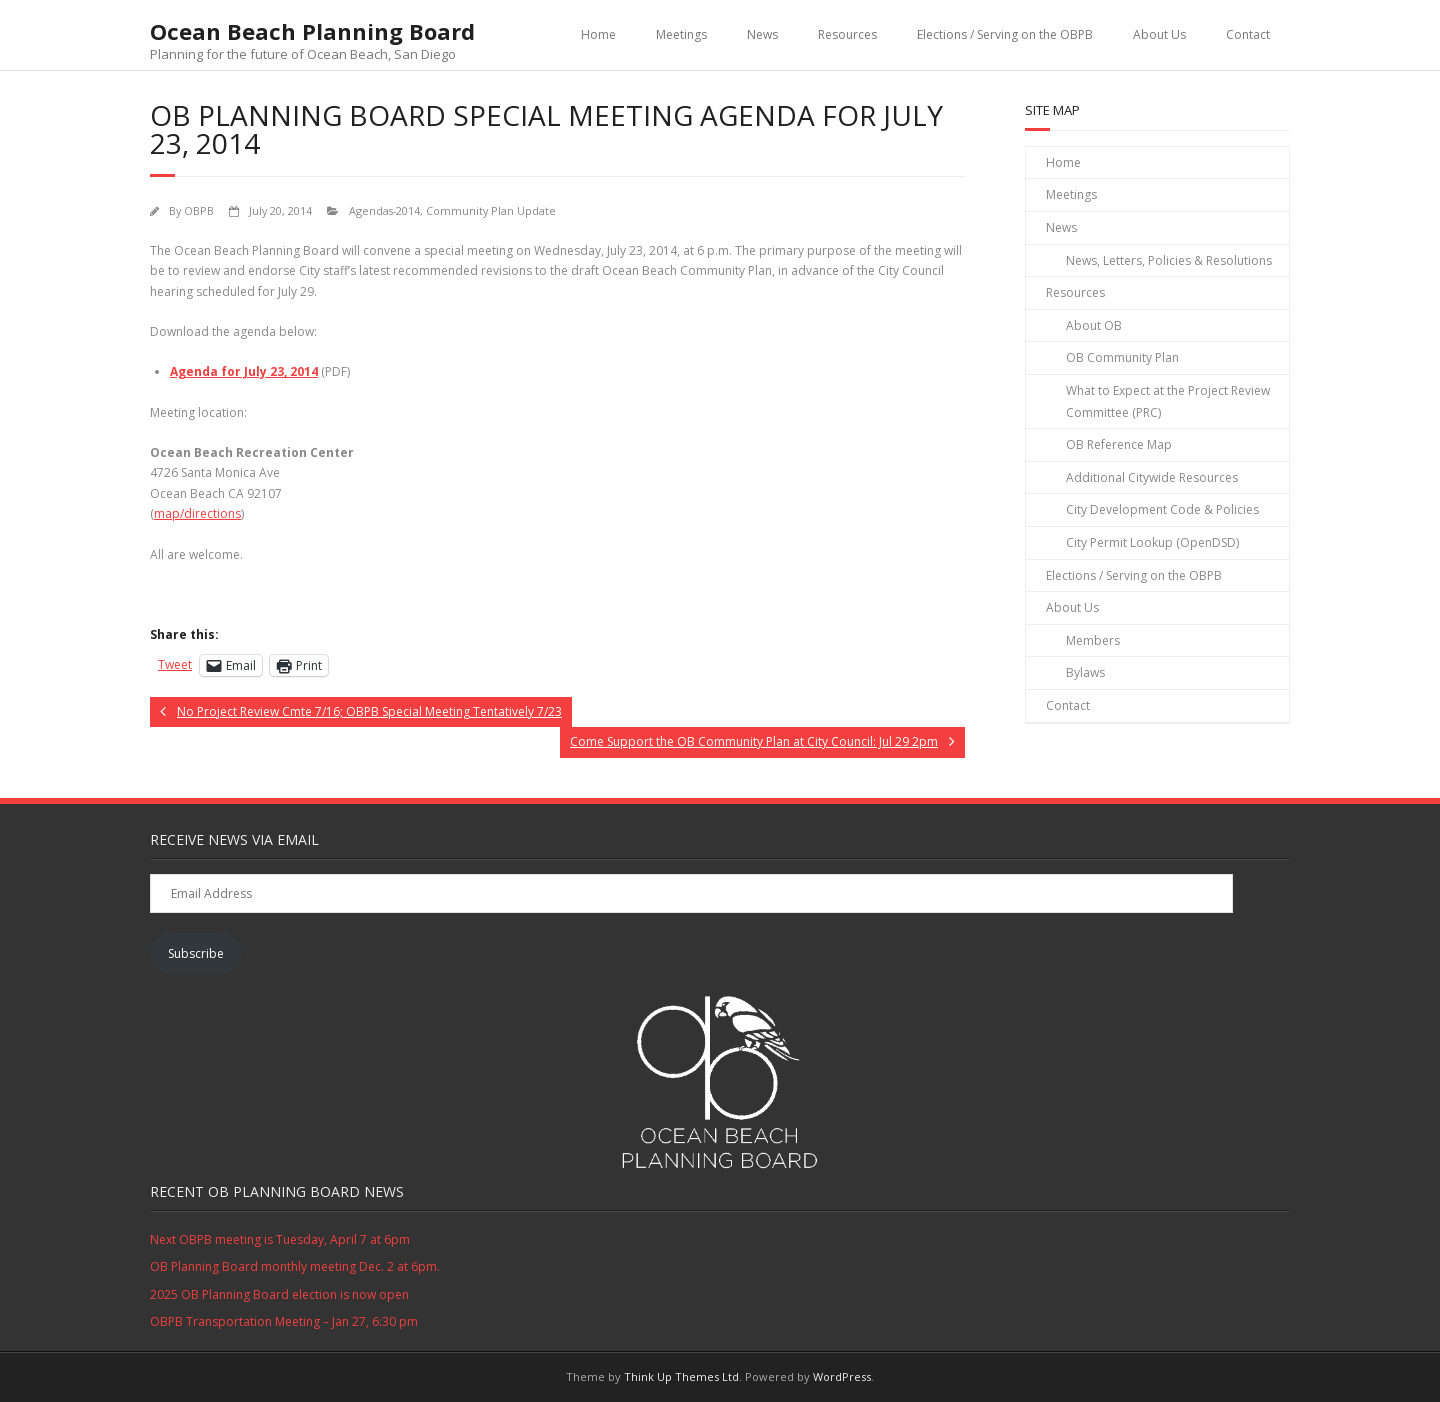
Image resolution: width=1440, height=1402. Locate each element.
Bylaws (1085, 672)
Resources (847, 34)
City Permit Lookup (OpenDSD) (1152, 542)
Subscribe (196, 953)
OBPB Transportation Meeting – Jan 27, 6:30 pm (284, 1321)
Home (598, 34)
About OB (1094, 325)
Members (1093, 640)
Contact (1248, 34)
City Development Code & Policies (1162, 509)
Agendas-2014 (384, 210)
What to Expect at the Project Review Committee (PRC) (1168, 401)
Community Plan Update (491, 210)
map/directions (197, 513)
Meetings (681, 34)
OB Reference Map (1119, 444)
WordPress (842, 1376)
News (762, 34)
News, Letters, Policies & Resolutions (1169, 260)
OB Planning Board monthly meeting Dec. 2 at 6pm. (295, 1266)
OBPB (199, 210)
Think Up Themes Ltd (681, 1376)
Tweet (175, 664)
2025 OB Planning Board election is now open (279, 1294)
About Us (1159, 34)
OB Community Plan (1122, 357)
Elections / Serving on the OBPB (1005, 34)
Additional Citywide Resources (1152, 477)
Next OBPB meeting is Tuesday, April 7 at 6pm (280, 1239)
